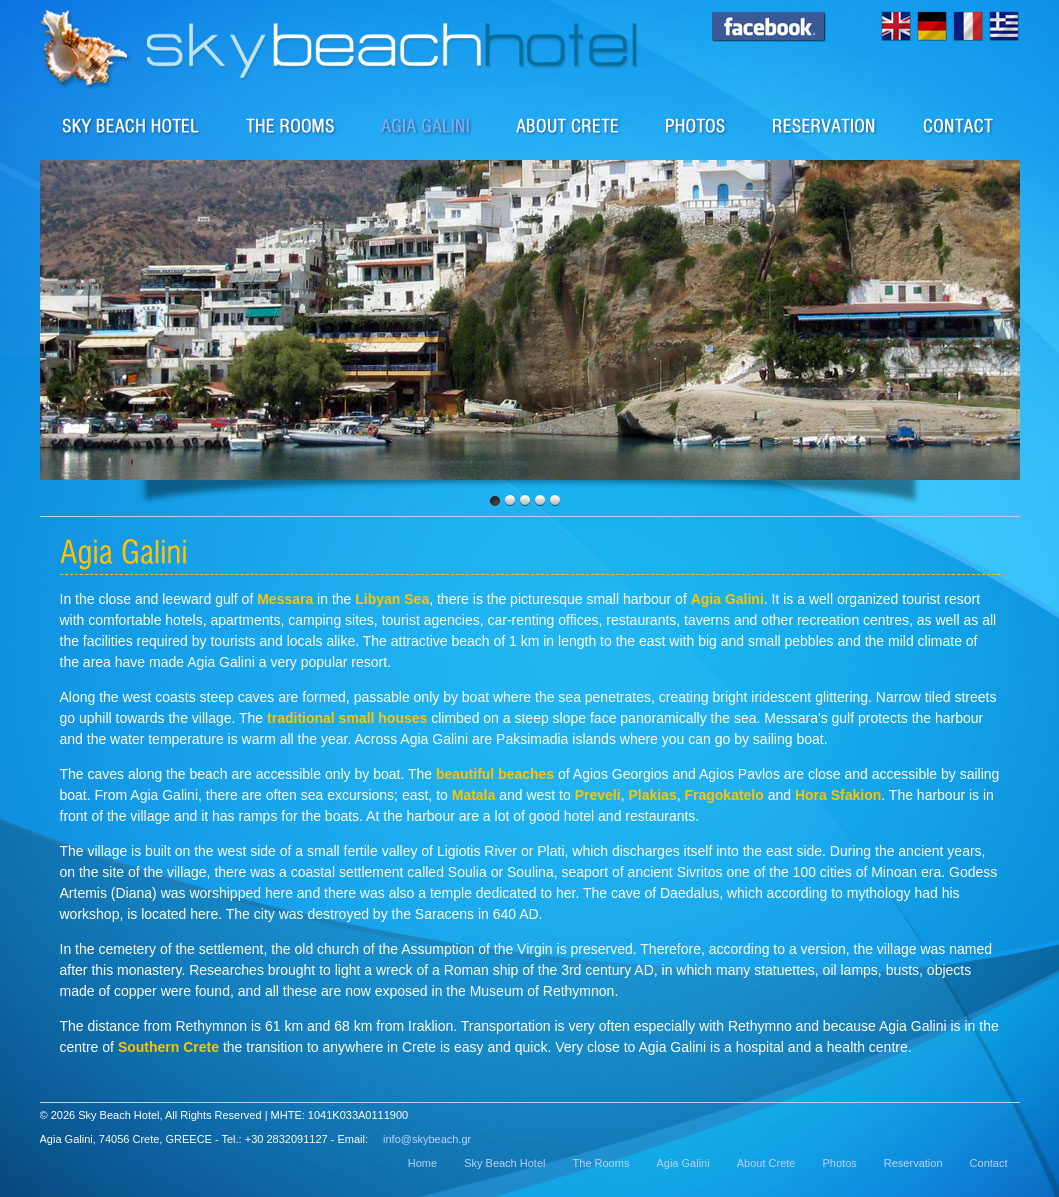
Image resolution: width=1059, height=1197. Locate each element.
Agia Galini (682, 1163)
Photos (696, 125)
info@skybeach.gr (427, 1139)
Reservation (825, 125)
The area (426, 125)
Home (422, 1163)
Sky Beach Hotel (131, 125)
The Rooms (601, 1163)
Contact (959, 125)
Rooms (291, 125)
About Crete (568, 125)
